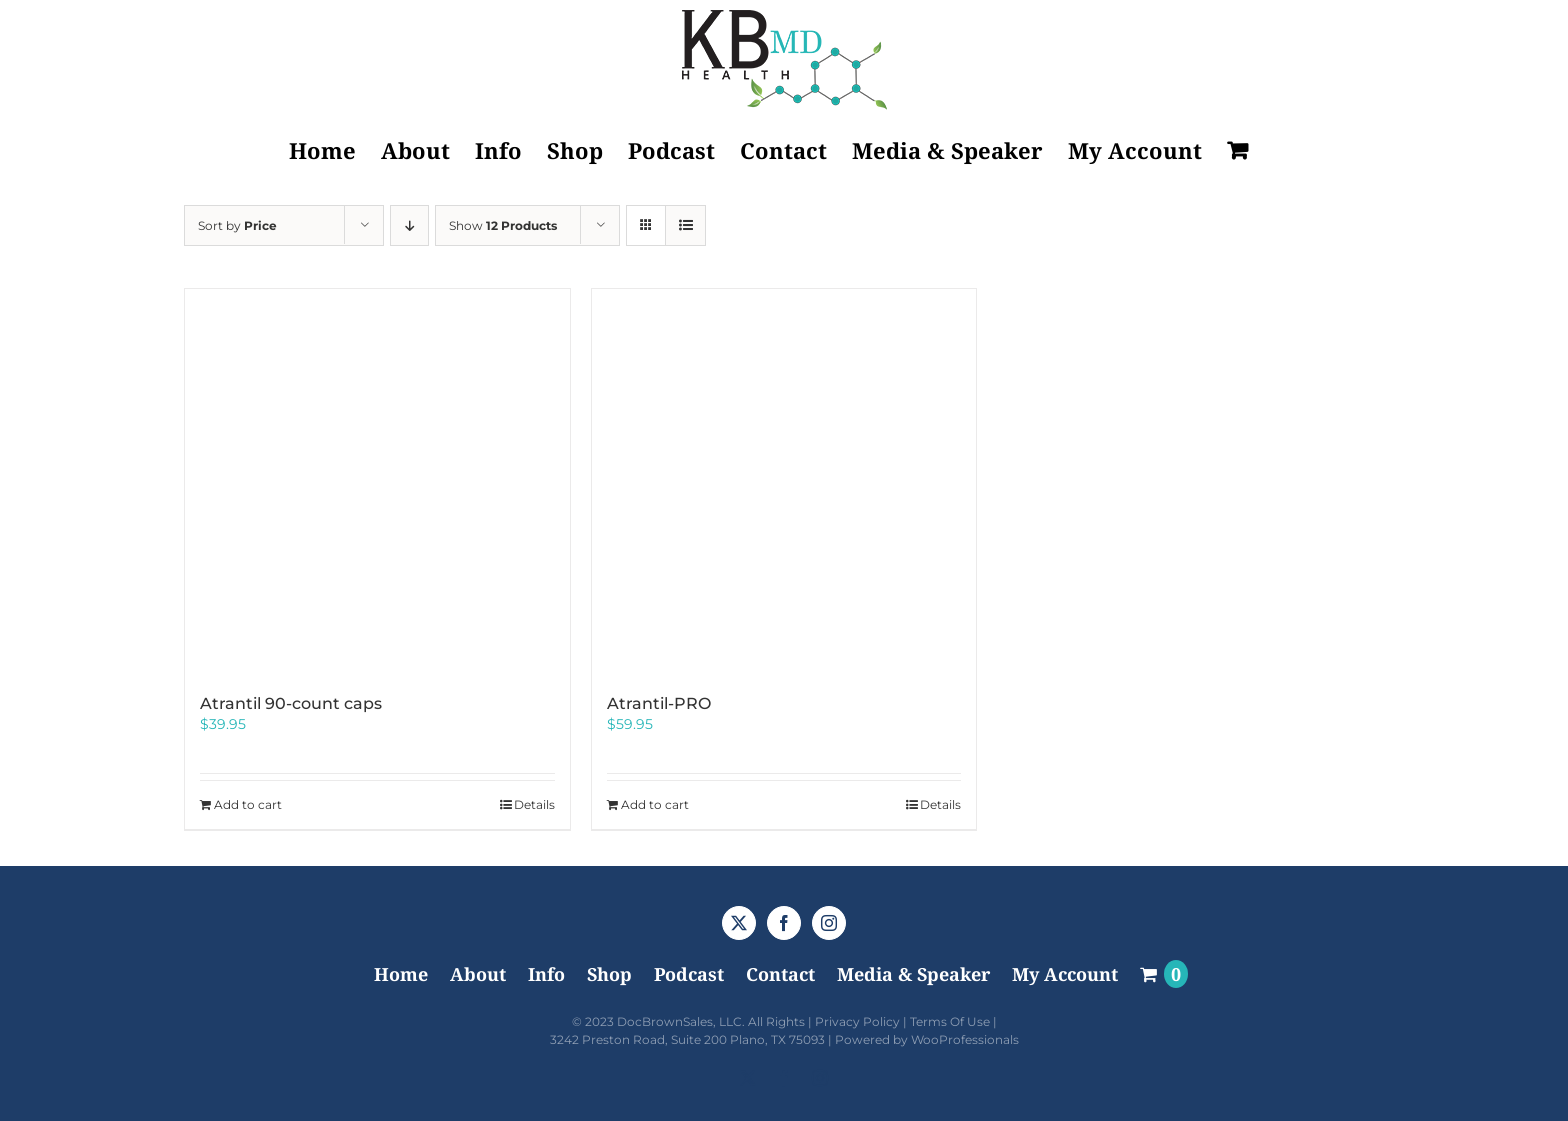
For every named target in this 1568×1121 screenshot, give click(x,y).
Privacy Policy (857, 1021)
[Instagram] (829, 923)
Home (401, 974)
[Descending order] (409, 225)
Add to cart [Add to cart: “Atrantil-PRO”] (655, 804)
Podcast (689, 974)
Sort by (237, 225)
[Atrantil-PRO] (784, 481)
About (478, 974)
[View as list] (685, 225)
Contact (780, 974)
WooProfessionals (965, 1039)
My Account (1065, 974)
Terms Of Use (950, 1021)
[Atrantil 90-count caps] (377, 481)
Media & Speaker (913, 974)
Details (534, 804)
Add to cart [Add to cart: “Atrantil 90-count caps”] (248, 804)
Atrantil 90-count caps (291, 703)
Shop (609, 974)
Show (503, 225)
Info (546, 974)
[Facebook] (784, 923)
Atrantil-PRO (659, 703)
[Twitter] (739, 923)
